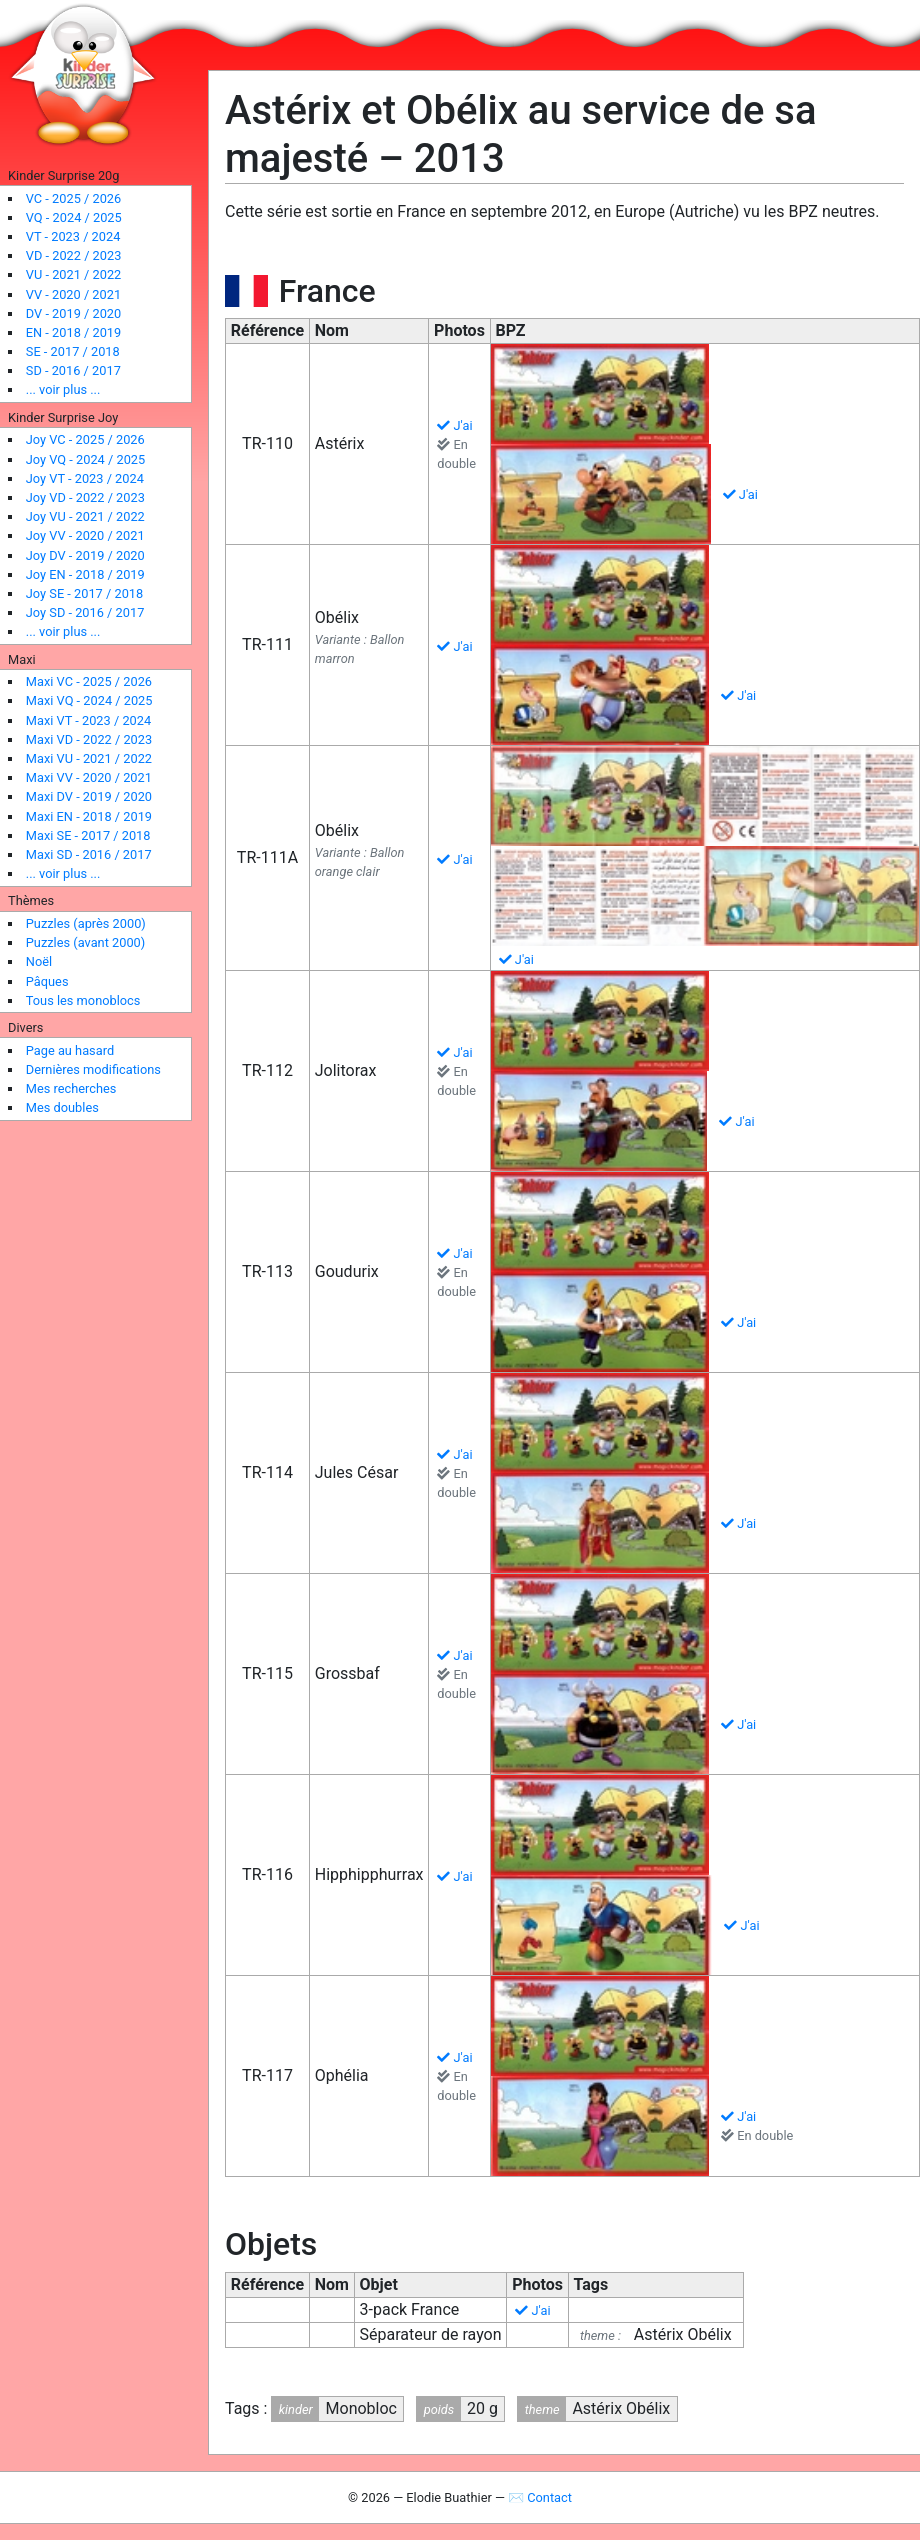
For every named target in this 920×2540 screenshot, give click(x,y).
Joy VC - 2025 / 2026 (85, 439)
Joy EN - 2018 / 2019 (85, 574)
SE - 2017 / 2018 (73, 351)
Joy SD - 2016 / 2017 (85, 612)
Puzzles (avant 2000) (85, 942)
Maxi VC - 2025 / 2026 (89, 681)
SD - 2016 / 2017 (73, 370)
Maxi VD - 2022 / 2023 (89, 739)
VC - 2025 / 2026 (73, 198)
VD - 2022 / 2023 (74, 255)
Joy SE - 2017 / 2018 (84, 593)
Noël (39, 961)
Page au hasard (70, 1050)
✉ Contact (540, 2497)
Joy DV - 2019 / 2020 (85, 555)
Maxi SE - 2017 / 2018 (88, 835)
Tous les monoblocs (83, 1000)
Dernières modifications (93, 1069)
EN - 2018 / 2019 (73, 332)
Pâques (47, 981)
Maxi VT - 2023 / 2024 (88, 720)
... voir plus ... (63, 389)
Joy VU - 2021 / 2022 (85, 516)
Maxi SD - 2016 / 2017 (89, 854)
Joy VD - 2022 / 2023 (85, 497)
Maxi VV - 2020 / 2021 (89, 777)
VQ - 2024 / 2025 (74, 217)
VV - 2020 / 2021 (73, 294)
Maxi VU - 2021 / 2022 (89, 758)
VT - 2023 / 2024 (73, 236)
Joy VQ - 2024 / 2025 (85, 459)
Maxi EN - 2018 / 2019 (89, 816)
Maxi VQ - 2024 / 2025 (89, 700)
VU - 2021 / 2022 (74, 274)
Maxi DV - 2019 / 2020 (89, 796)
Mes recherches (71, 1088)
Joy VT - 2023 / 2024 (85, 478)
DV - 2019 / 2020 (73, 313)
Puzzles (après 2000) (86, 923)
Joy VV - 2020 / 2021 (85, 535)
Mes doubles (62, 1107)
